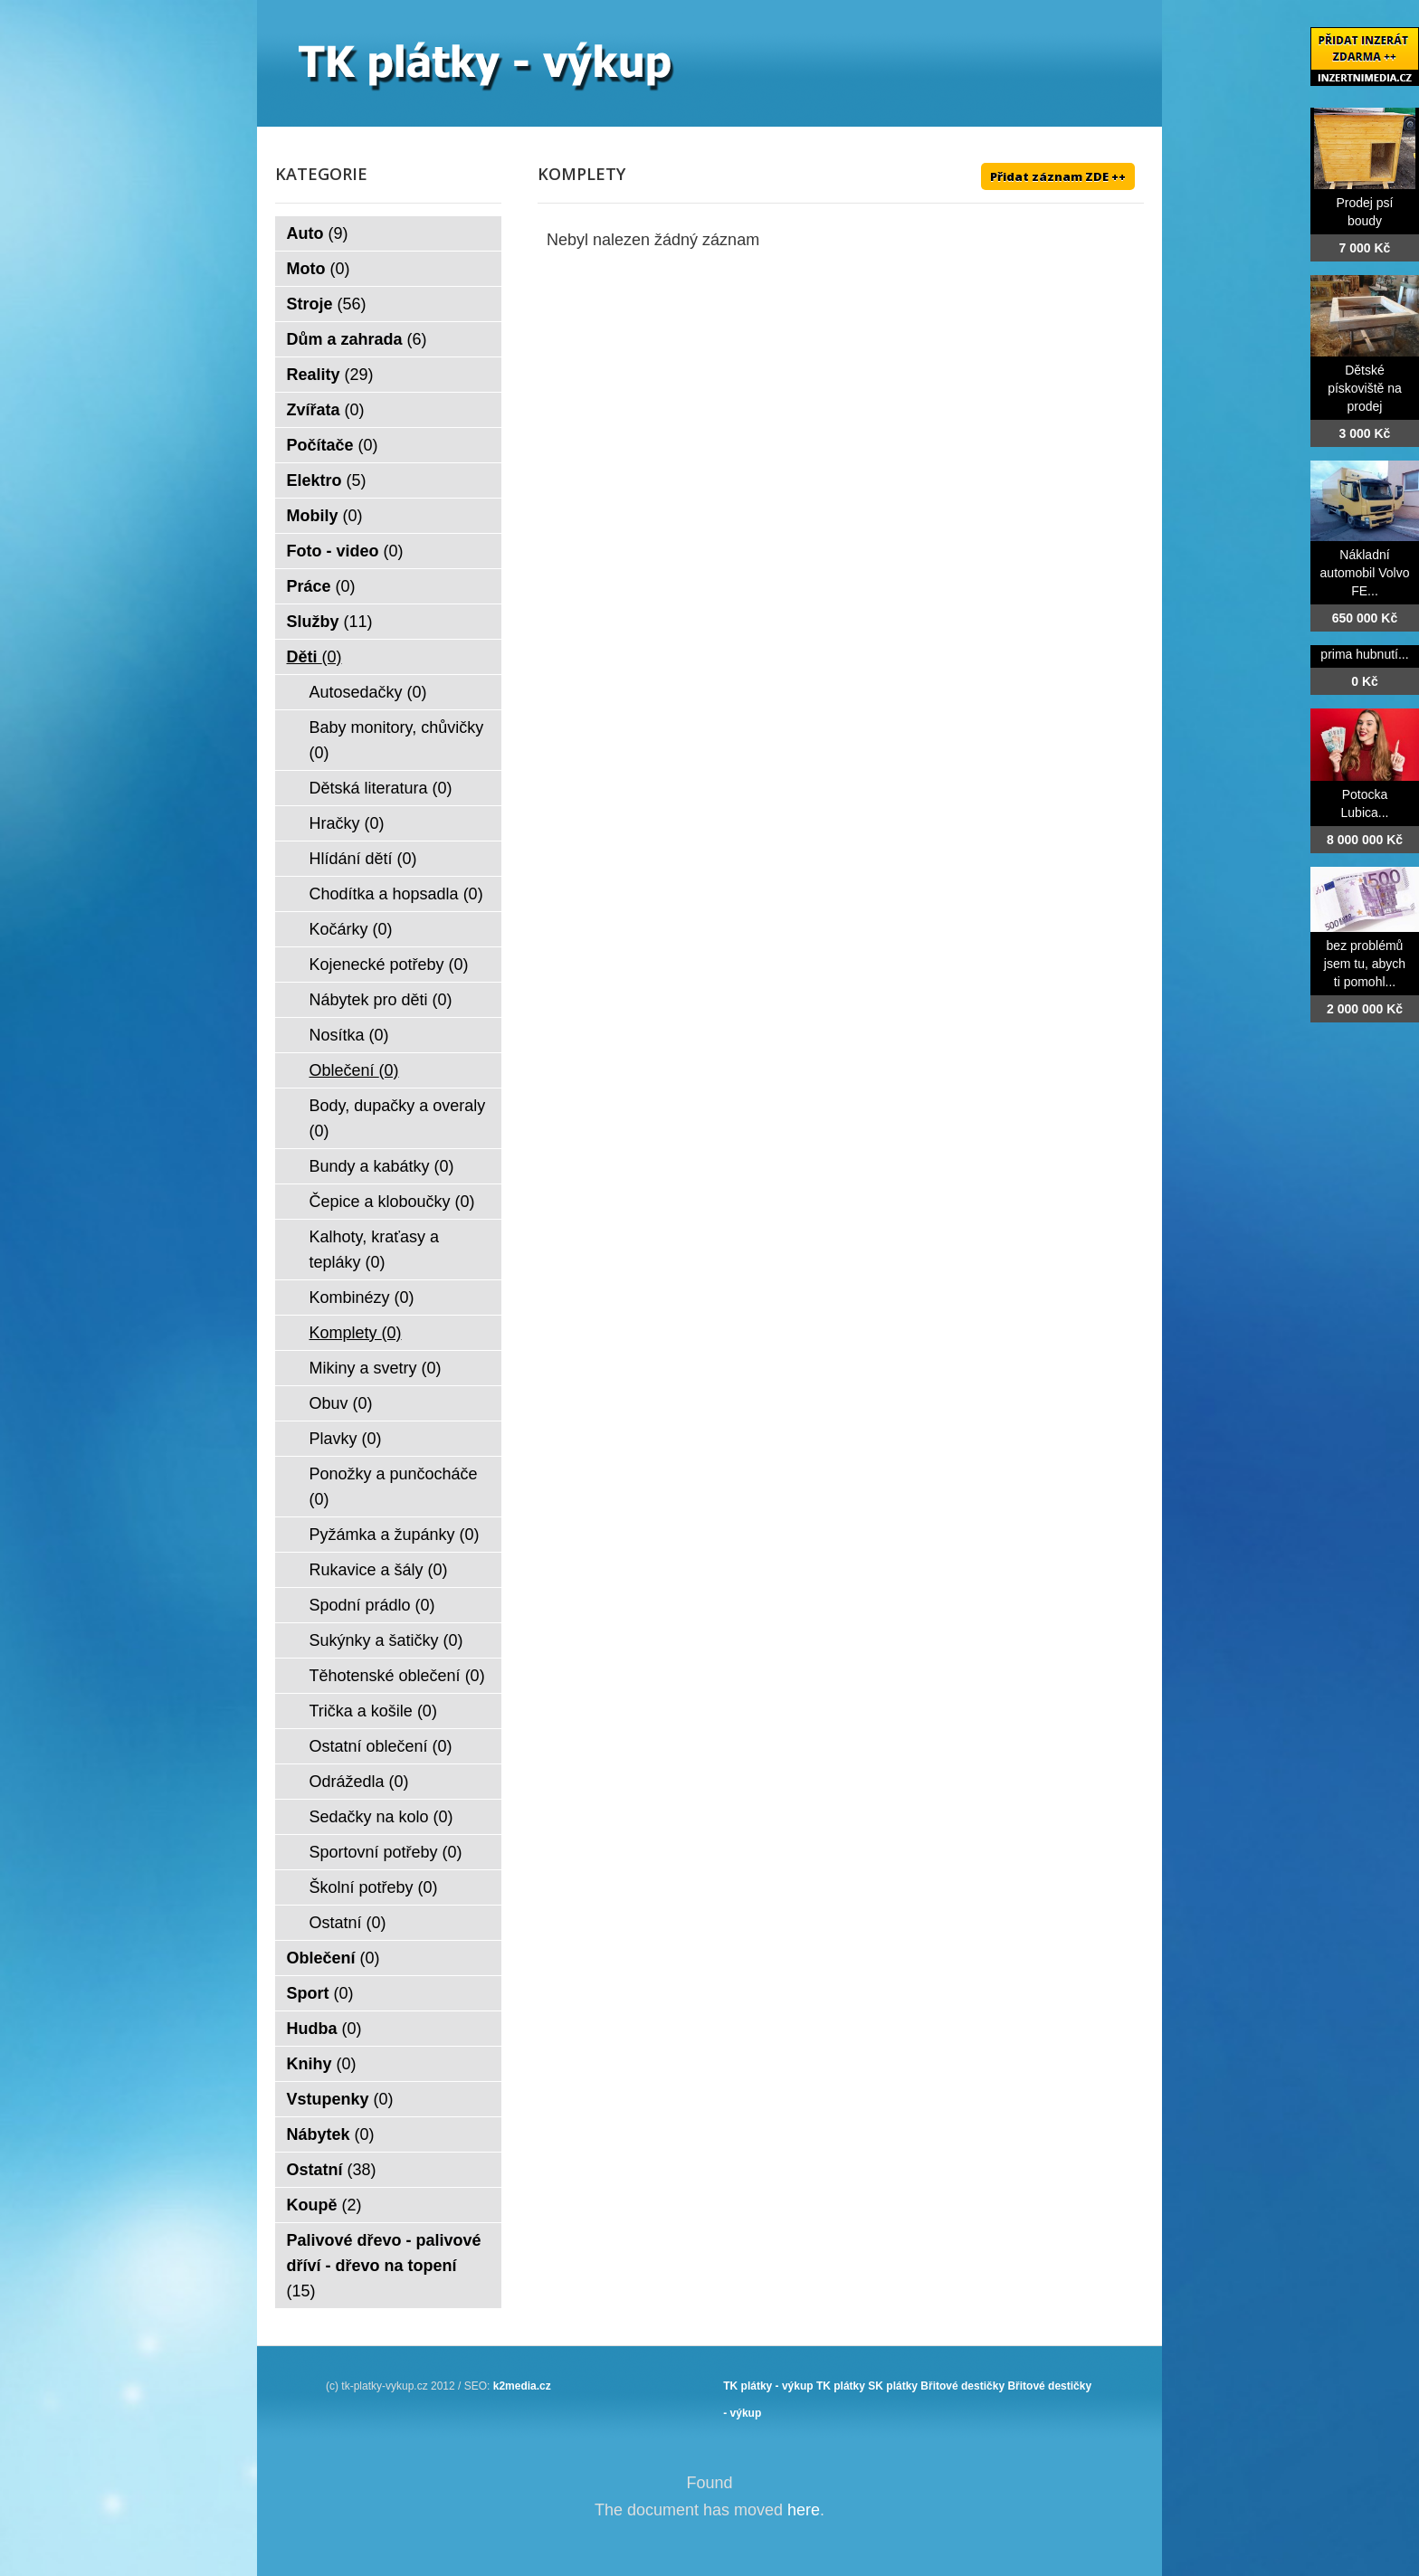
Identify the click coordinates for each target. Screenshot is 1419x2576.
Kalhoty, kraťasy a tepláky (374, 1249)
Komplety (356, 1333)
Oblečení (354, 1070)
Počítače (332, 445)
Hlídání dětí (363, 859)
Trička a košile (373, 1711)
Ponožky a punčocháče (394, 1486)
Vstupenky (340, 2099)
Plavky (346, 1439)
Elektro (327, 480)
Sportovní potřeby (386, 1852)
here (803, 2510)
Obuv (341, 1403)
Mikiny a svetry (376, 1368)
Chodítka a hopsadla (396, 894)
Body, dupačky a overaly (398, 1118)
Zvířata (326, 410)
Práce (321, 586)
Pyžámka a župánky (395, 1535)
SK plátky (893, 2386)
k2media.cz (522, 2386)
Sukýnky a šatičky (386, 1640)
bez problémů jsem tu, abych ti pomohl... (1364, 963)
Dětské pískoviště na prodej (1365, 388)
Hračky (347, 823)
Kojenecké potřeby (389, 964)
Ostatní (348, 1923)
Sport (320, 1993)
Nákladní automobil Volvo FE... (1365, 572)
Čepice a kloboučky (392, 1202)
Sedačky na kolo (381, 1817)
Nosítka (349, 1035)
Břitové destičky (962, 2386)
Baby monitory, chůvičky (397, 740)
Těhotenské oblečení (397, 1676)
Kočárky (351, 929)
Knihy (322, 2064)
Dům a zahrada (357, 339)
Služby (330, 622)
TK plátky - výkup (768, 2386)
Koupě (324, 2205)
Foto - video (345, 551)
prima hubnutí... (1364, 654)
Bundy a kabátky (382, 1166)
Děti (314, 657)
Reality (330, 375)
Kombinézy (362, 1297)
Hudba (324, 2029)
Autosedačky (368, 692)
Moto (318, 269)
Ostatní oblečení (381, 1746)
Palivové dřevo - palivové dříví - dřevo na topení (384, 2265)
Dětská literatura (381, 788)
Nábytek (331, 2134)
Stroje (327, 304)
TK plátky (840, 2386)
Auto (317, 233)
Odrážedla (359, 1782)
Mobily (325, 516)
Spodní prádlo (372, 1605)
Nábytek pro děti (381, 1000)
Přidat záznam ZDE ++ (1058, 176)
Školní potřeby (374, 1887)
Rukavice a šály (379, 1570)
